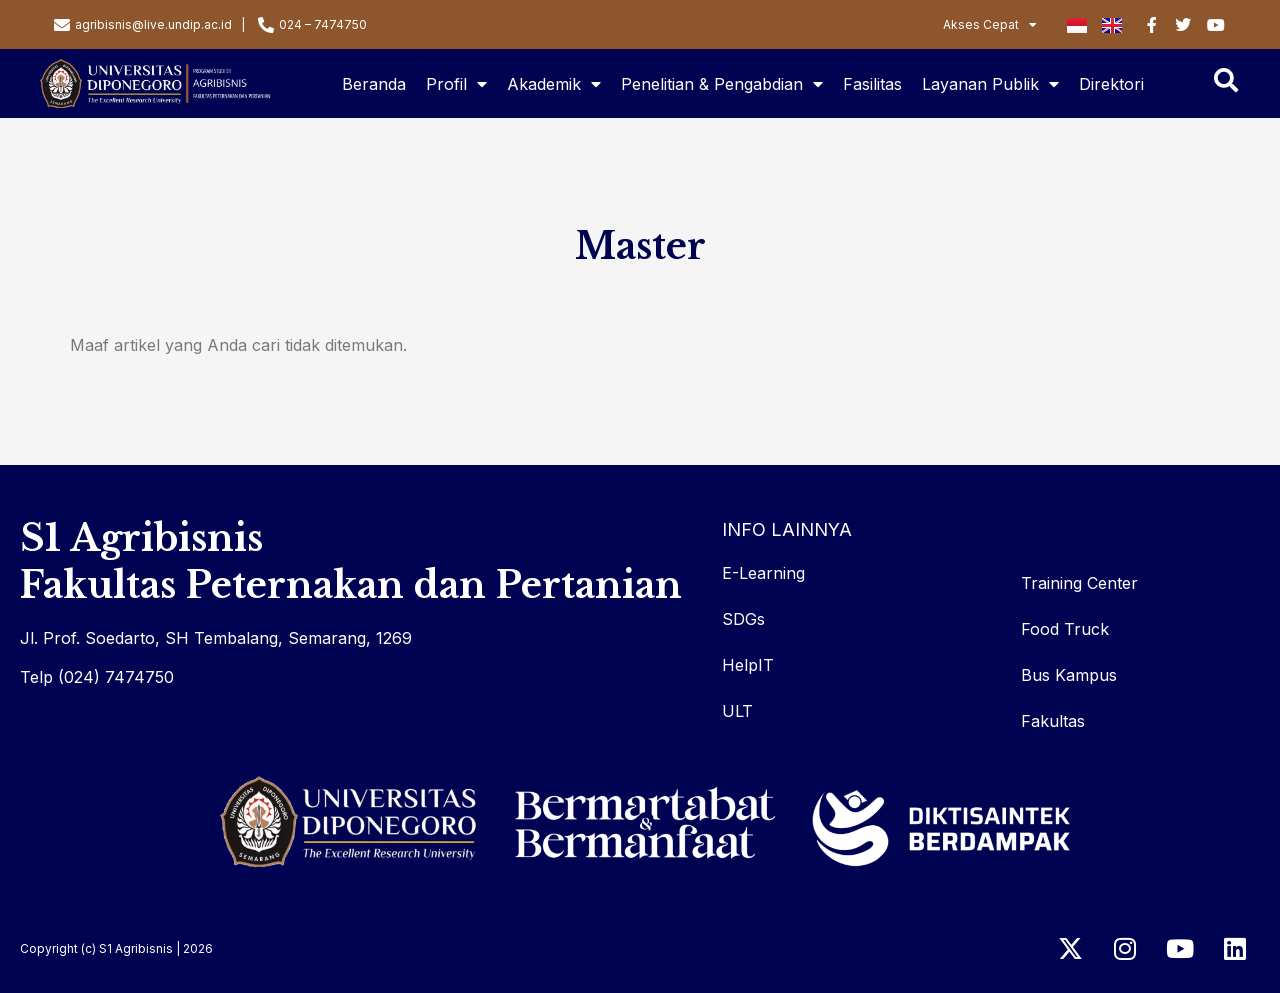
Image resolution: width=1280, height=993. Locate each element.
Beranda (374, 84)
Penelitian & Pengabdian (722, 84)
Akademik (554, 84)
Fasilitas (872, 84)
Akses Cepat (990, 25)
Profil (456, 84)
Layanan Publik (990, 84)
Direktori (1111, 84)
